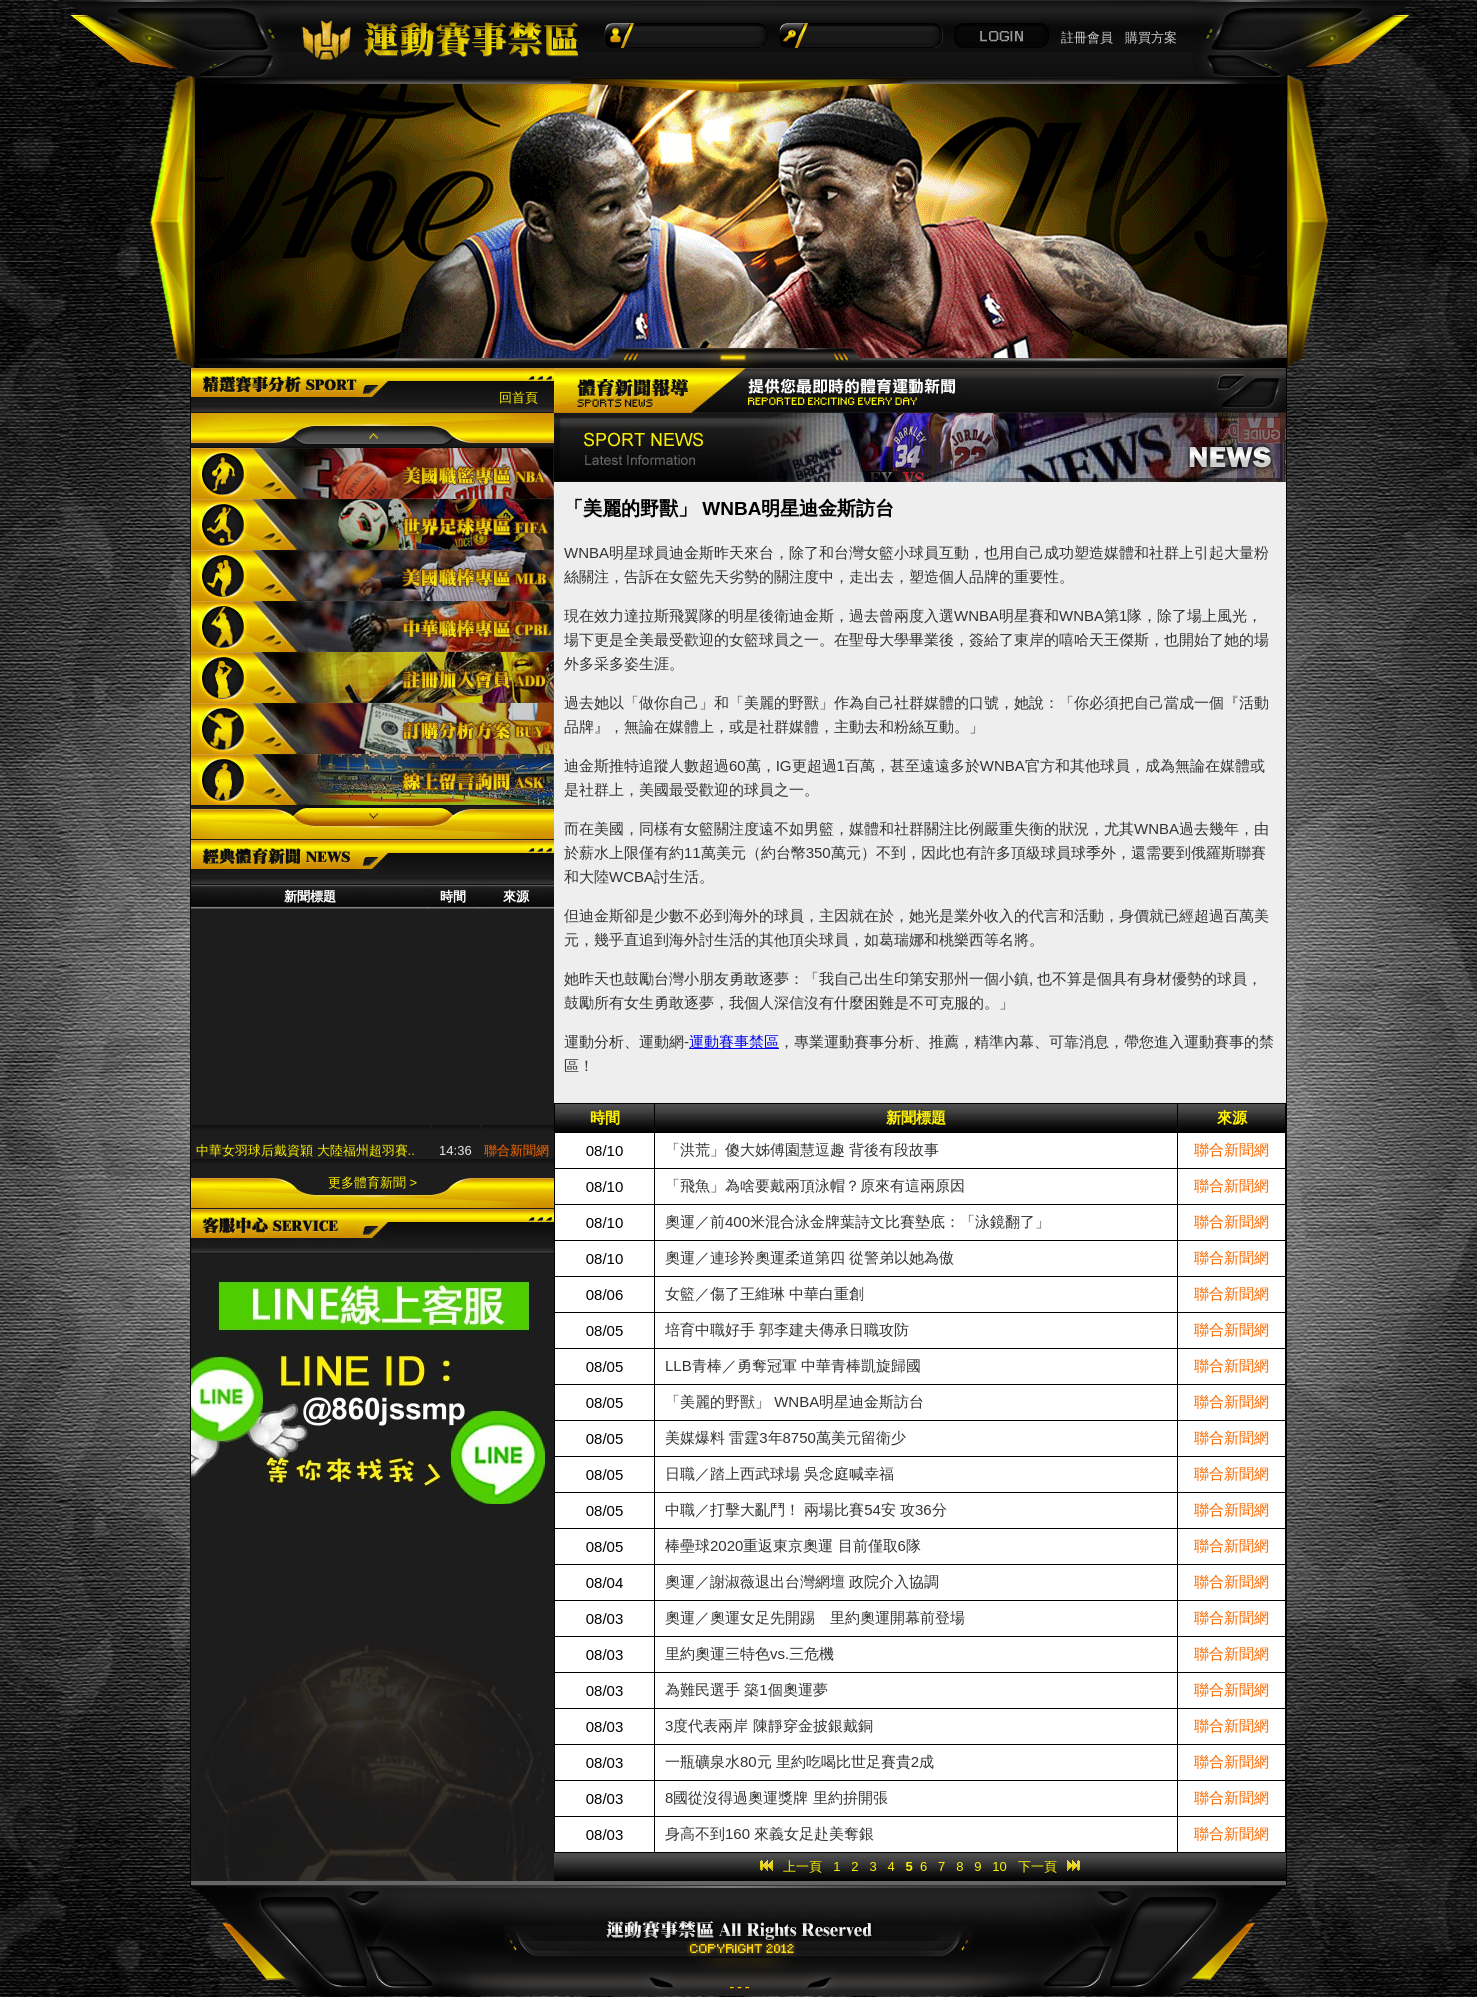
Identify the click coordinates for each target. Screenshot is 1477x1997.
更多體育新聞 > (372, 1182)
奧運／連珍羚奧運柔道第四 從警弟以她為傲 (809, 1257)
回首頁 (518, 397)
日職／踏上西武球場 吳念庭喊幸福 (779, 1473)
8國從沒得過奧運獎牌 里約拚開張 (776, 1797)
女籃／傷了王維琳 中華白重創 (764, 1293)
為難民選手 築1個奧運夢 (746, 1689)
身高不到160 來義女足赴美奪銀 (769, 1833)
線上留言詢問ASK (372, 779)
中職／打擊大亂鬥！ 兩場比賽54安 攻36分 (806, 1509)
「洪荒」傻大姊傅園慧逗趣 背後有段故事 (802, 1149)
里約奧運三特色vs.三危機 (749, 1653)
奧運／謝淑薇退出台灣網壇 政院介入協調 (802, 1581)
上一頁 (802, 1866)
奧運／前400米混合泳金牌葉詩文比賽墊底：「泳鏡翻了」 (857, 1221)
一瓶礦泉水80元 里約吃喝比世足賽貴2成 (799, 1761)
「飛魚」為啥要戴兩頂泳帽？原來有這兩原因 (815, 1185)
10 (999, 1866)
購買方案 (1151, 37)
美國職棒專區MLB (372, 575)
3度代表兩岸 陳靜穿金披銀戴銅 (769, 1725)
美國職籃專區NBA (372, 473)
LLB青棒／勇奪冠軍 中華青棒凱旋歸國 (793, 1365)
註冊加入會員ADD (372, 677)
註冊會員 (1087, 37)
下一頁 (1037, 1866)
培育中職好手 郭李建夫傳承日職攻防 (787, 1329)
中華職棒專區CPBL (372, 626)
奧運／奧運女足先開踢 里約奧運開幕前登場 (815, 1617)
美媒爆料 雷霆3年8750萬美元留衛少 (785, 1437)
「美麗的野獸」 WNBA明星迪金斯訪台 (794, 1401)
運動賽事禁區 (734, 1041)
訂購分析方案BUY (372, 728)
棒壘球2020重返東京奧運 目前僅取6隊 (793, 1545)
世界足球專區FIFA (372, 524)
